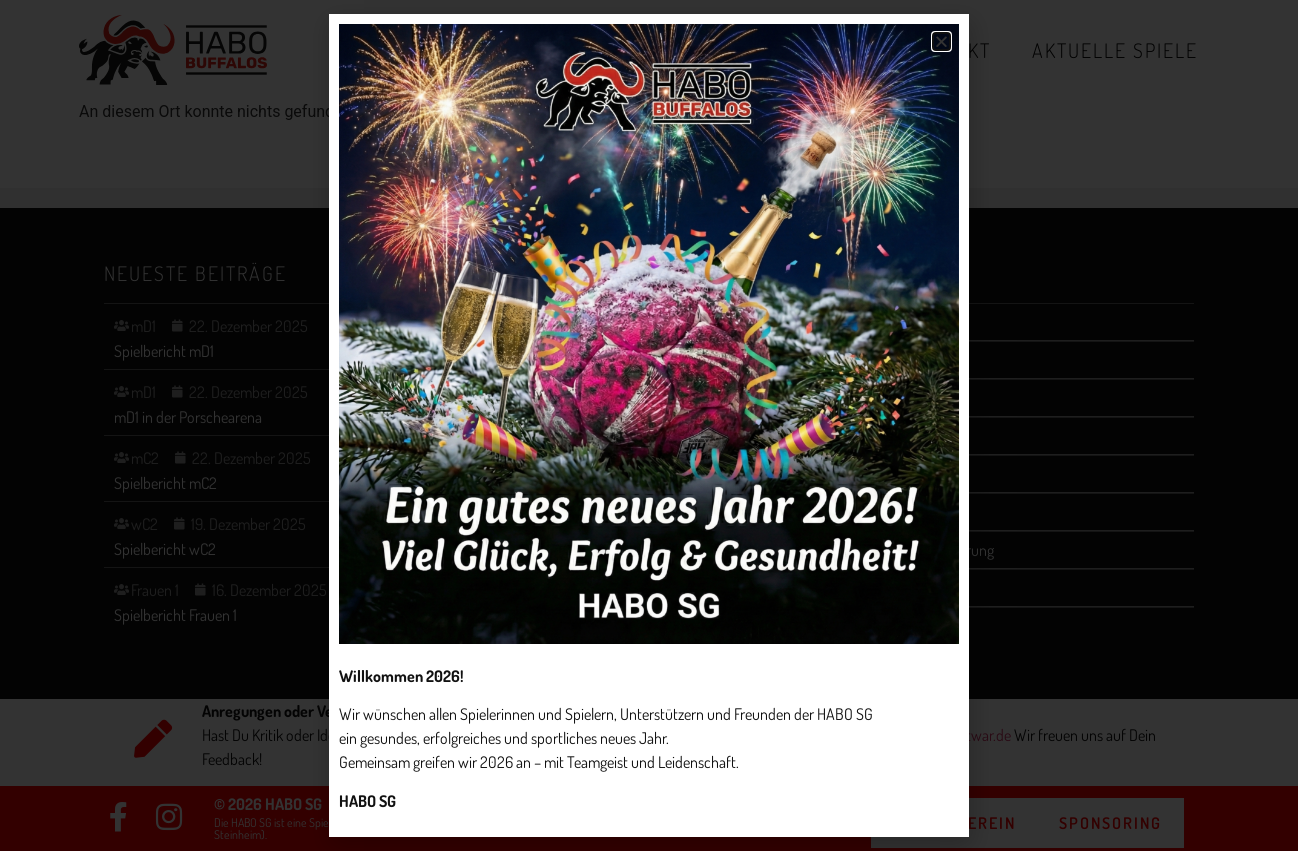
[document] (649, 425)
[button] (941, 41)
